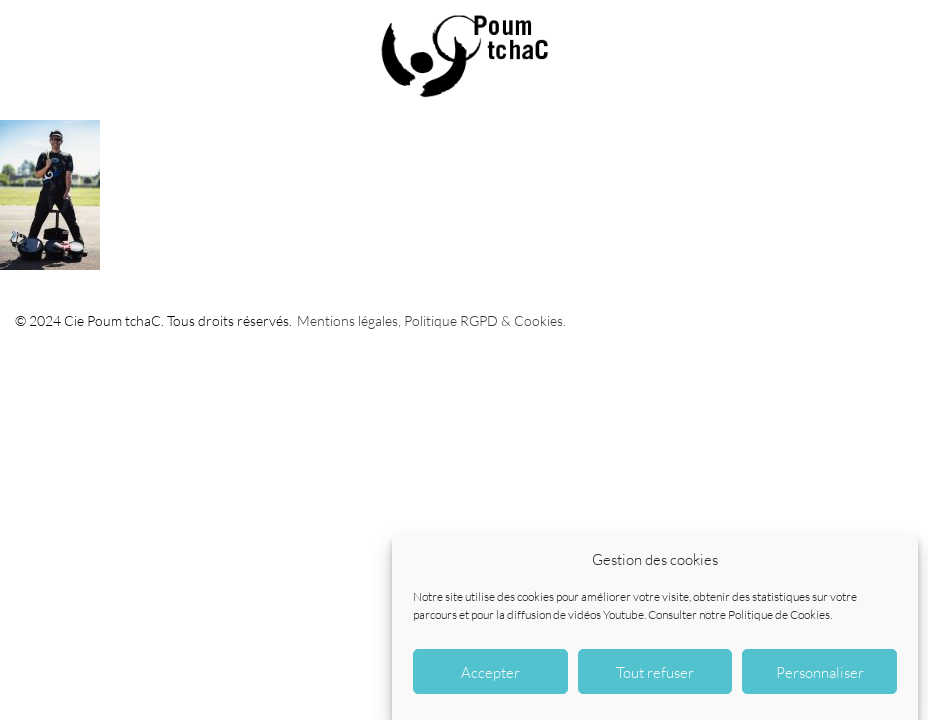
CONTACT (898, 30)
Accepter (490, 672)
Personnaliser (820, 672)
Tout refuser (655, 672)
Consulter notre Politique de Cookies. (740, 614)
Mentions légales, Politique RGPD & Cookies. (431, 320)
